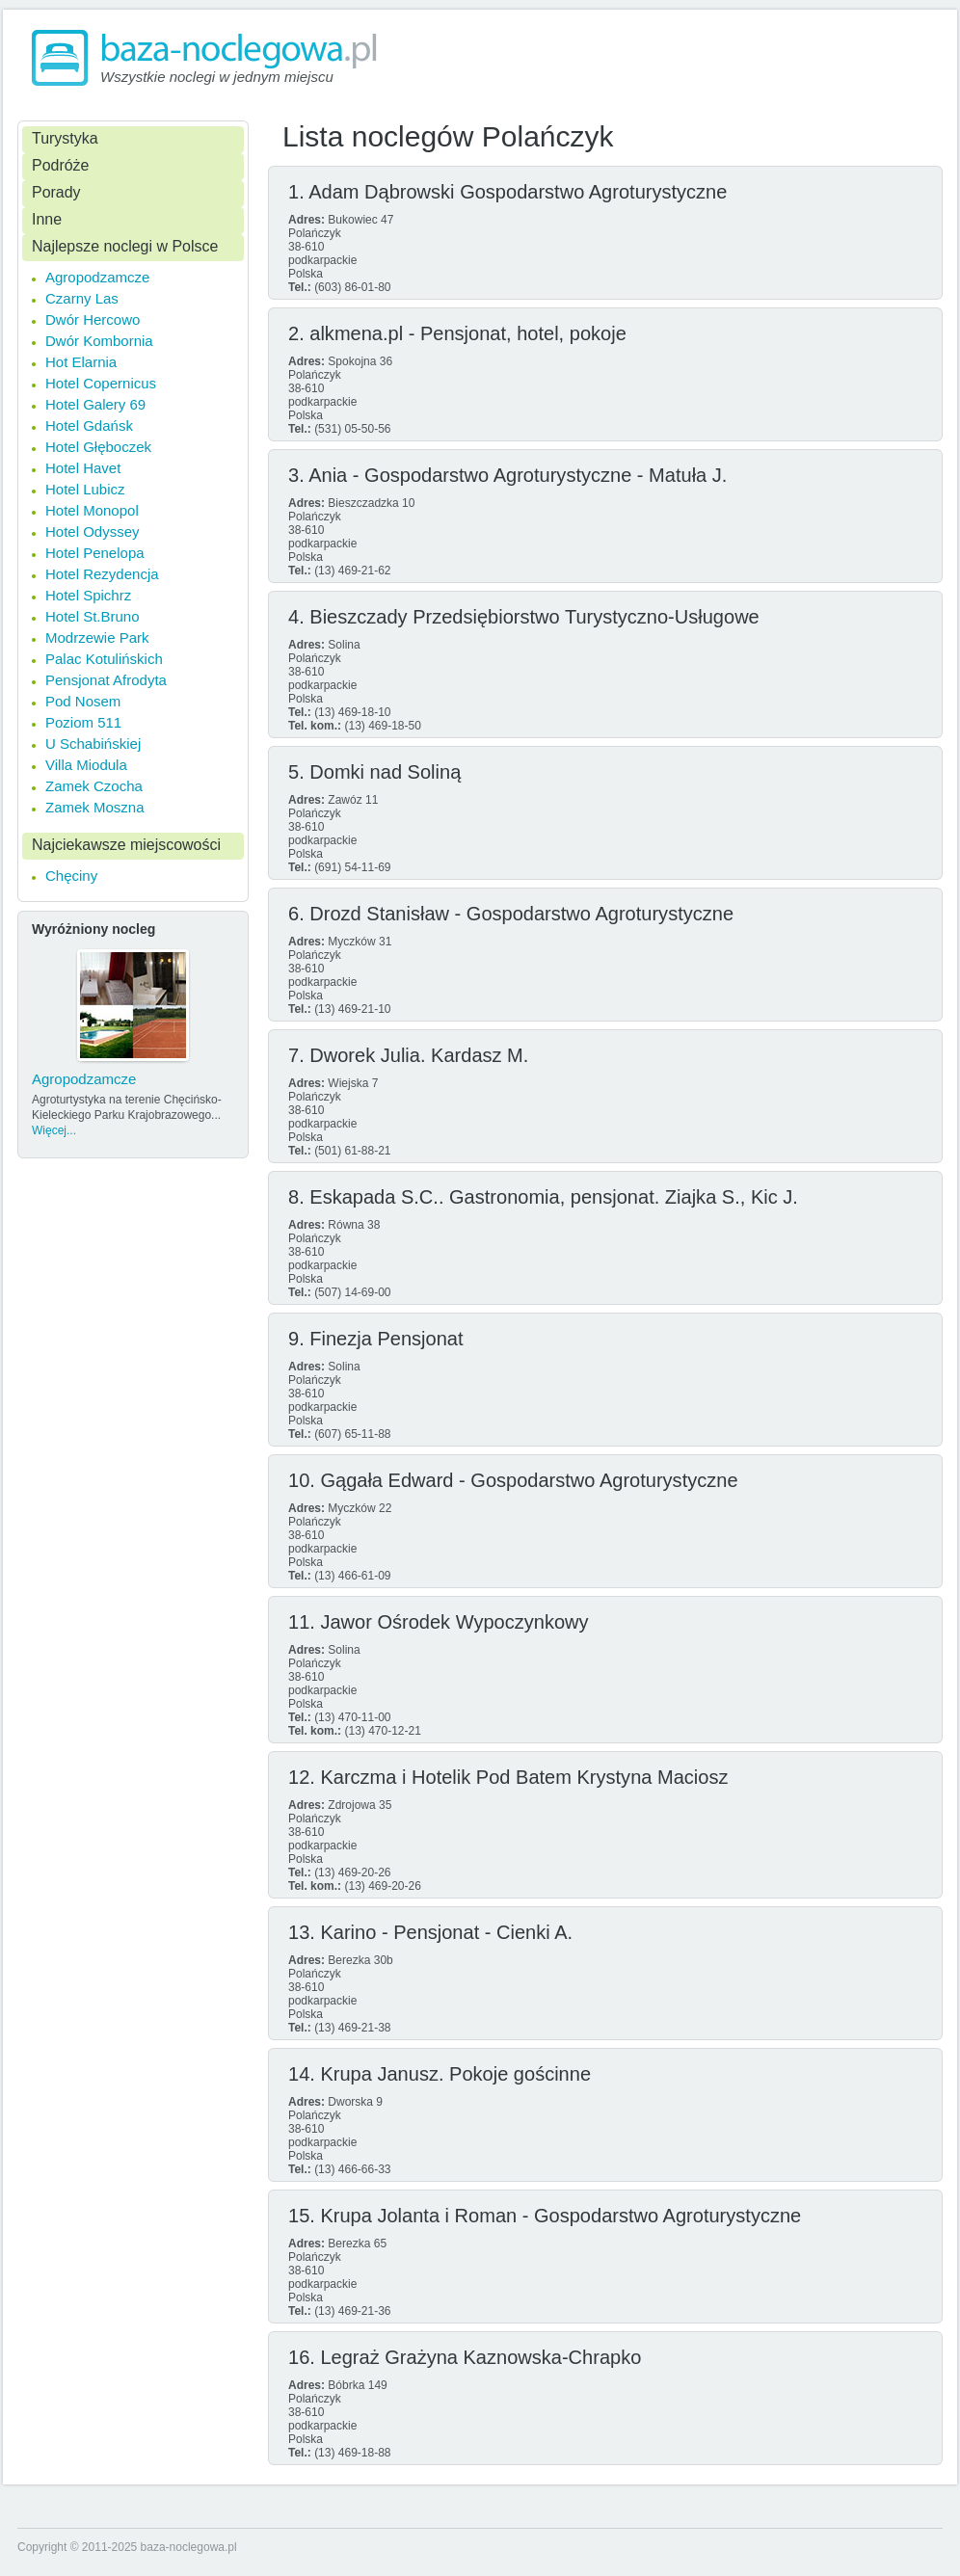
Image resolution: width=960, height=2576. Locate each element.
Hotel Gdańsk (89, 425)
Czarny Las (82, 298)
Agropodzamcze (97, 277)
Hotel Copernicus (100, 383)
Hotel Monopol (92, 510)
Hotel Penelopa (95, 552)
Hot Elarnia (81, 362)
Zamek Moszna (95, 807)
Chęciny (71, 875)
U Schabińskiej (93, 743)
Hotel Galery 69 (95, 404)
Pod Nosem (82, 701)
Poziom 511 (83, 722)
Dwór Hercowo (92, 319)
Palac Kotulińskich (104, 659)
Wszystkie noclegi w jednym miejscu (216, 76)
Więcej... (54, 1130)
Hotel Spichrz (88, 595)
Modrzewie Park (97, 637)
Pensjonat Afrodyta (106, 680)
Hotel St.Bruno (92, 616)
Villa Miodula (86, 765)
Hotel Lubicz (85, 489)
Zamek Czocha (94, 786)
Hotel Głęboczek (98, 446)
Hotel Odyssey (92, 531)
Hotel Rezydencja (102, 574)
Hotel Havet (82, 468)
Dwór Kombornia (99, 340)
